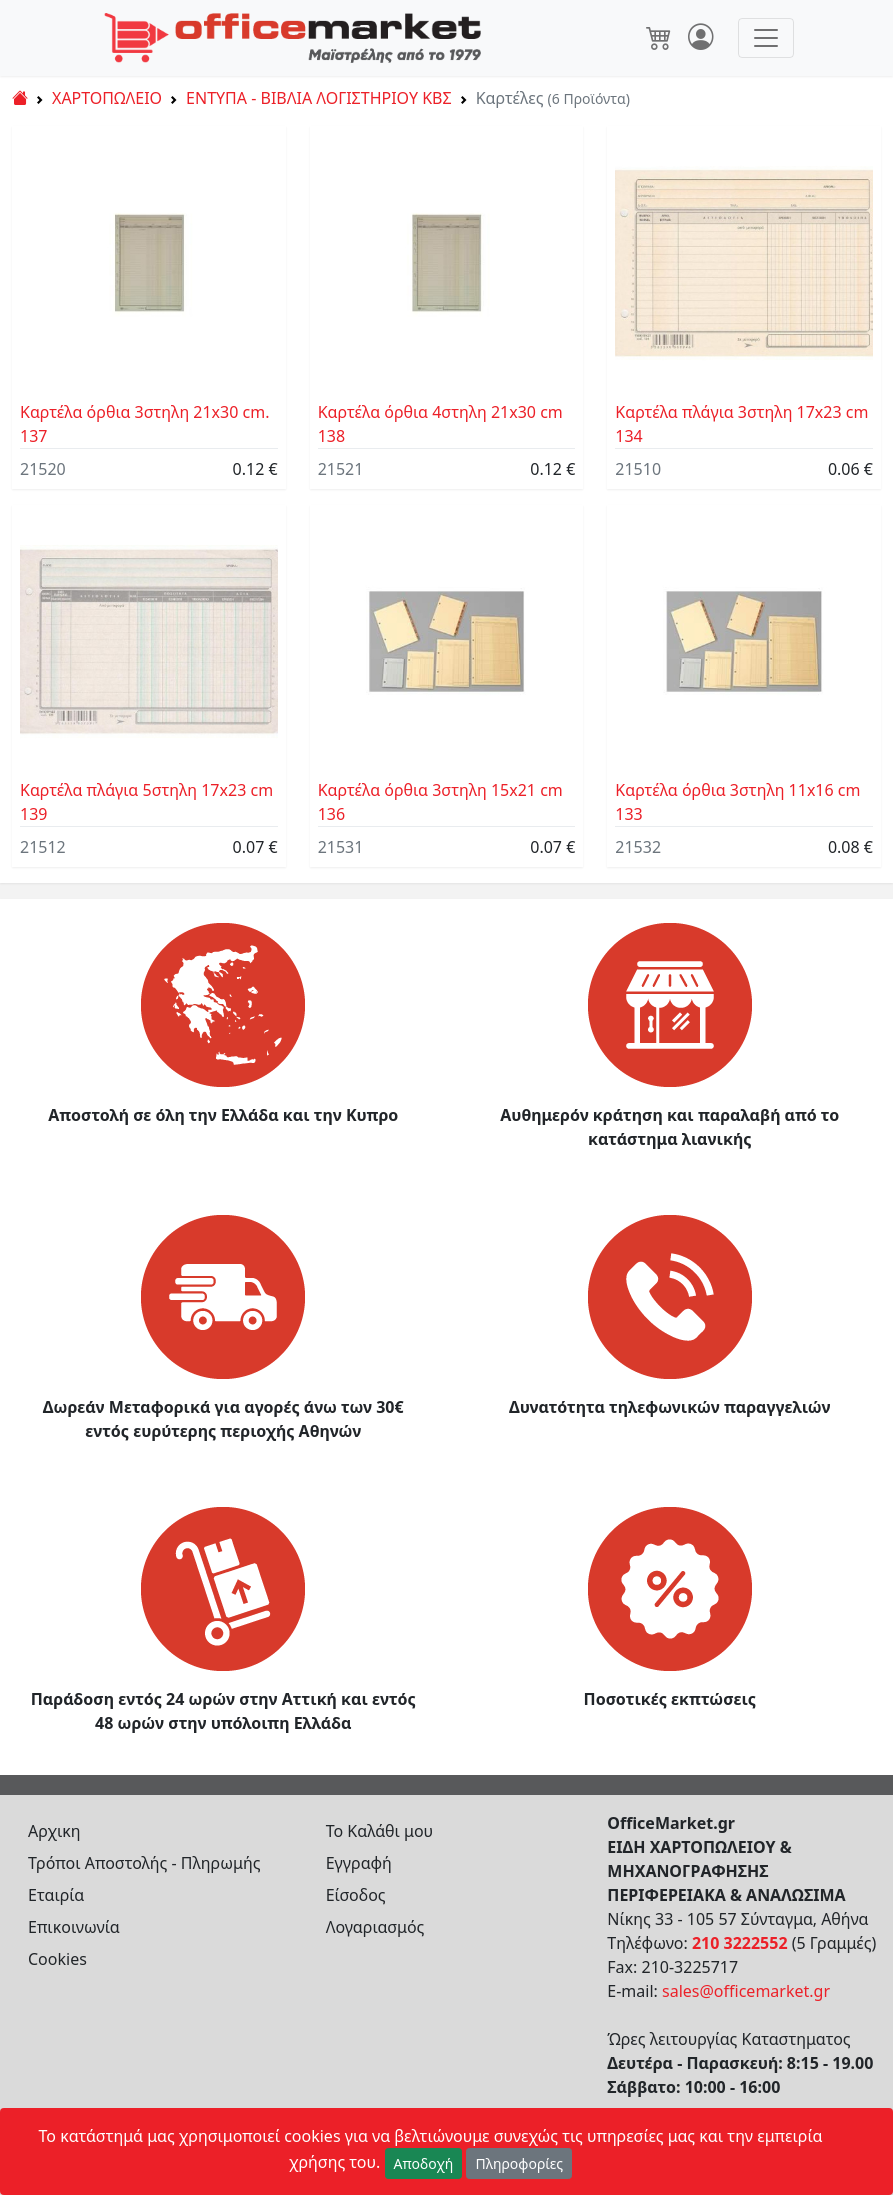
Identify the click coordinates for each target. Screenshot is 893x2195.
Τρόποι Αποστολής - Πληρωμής (144, 1863)
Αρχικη (54, 1831)
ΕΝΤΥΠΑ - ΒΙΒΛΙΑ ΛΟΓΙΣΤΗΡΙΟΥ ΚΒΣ (319, 98)
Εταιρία (56, 1895)
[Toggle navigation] (766, 38)
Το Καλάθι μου (380, 1831)
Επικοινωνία (74, 1927)
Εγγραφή (359, 1863)
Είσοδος (356, 1895)
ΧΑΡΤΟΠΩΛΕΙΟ (107, 98)
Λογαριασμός (375, 1927)
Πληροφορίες (519, 2163)
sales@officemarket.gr (746, 1991)
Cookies (57, 1959)
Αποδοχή (424, 2163)
